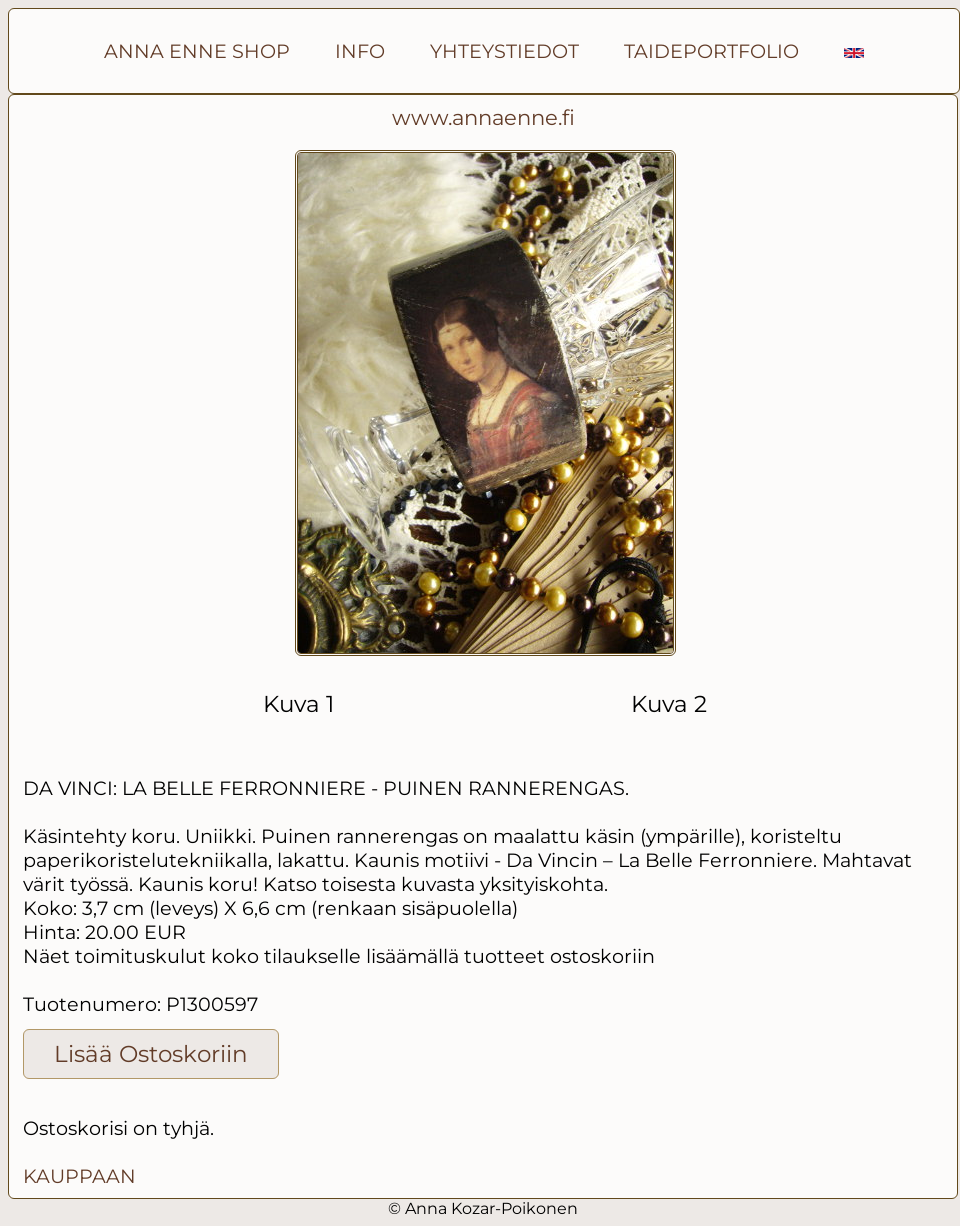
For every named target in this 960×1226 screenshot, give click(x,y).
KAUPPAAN (79, 1176)
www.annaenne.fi (483, 117)
